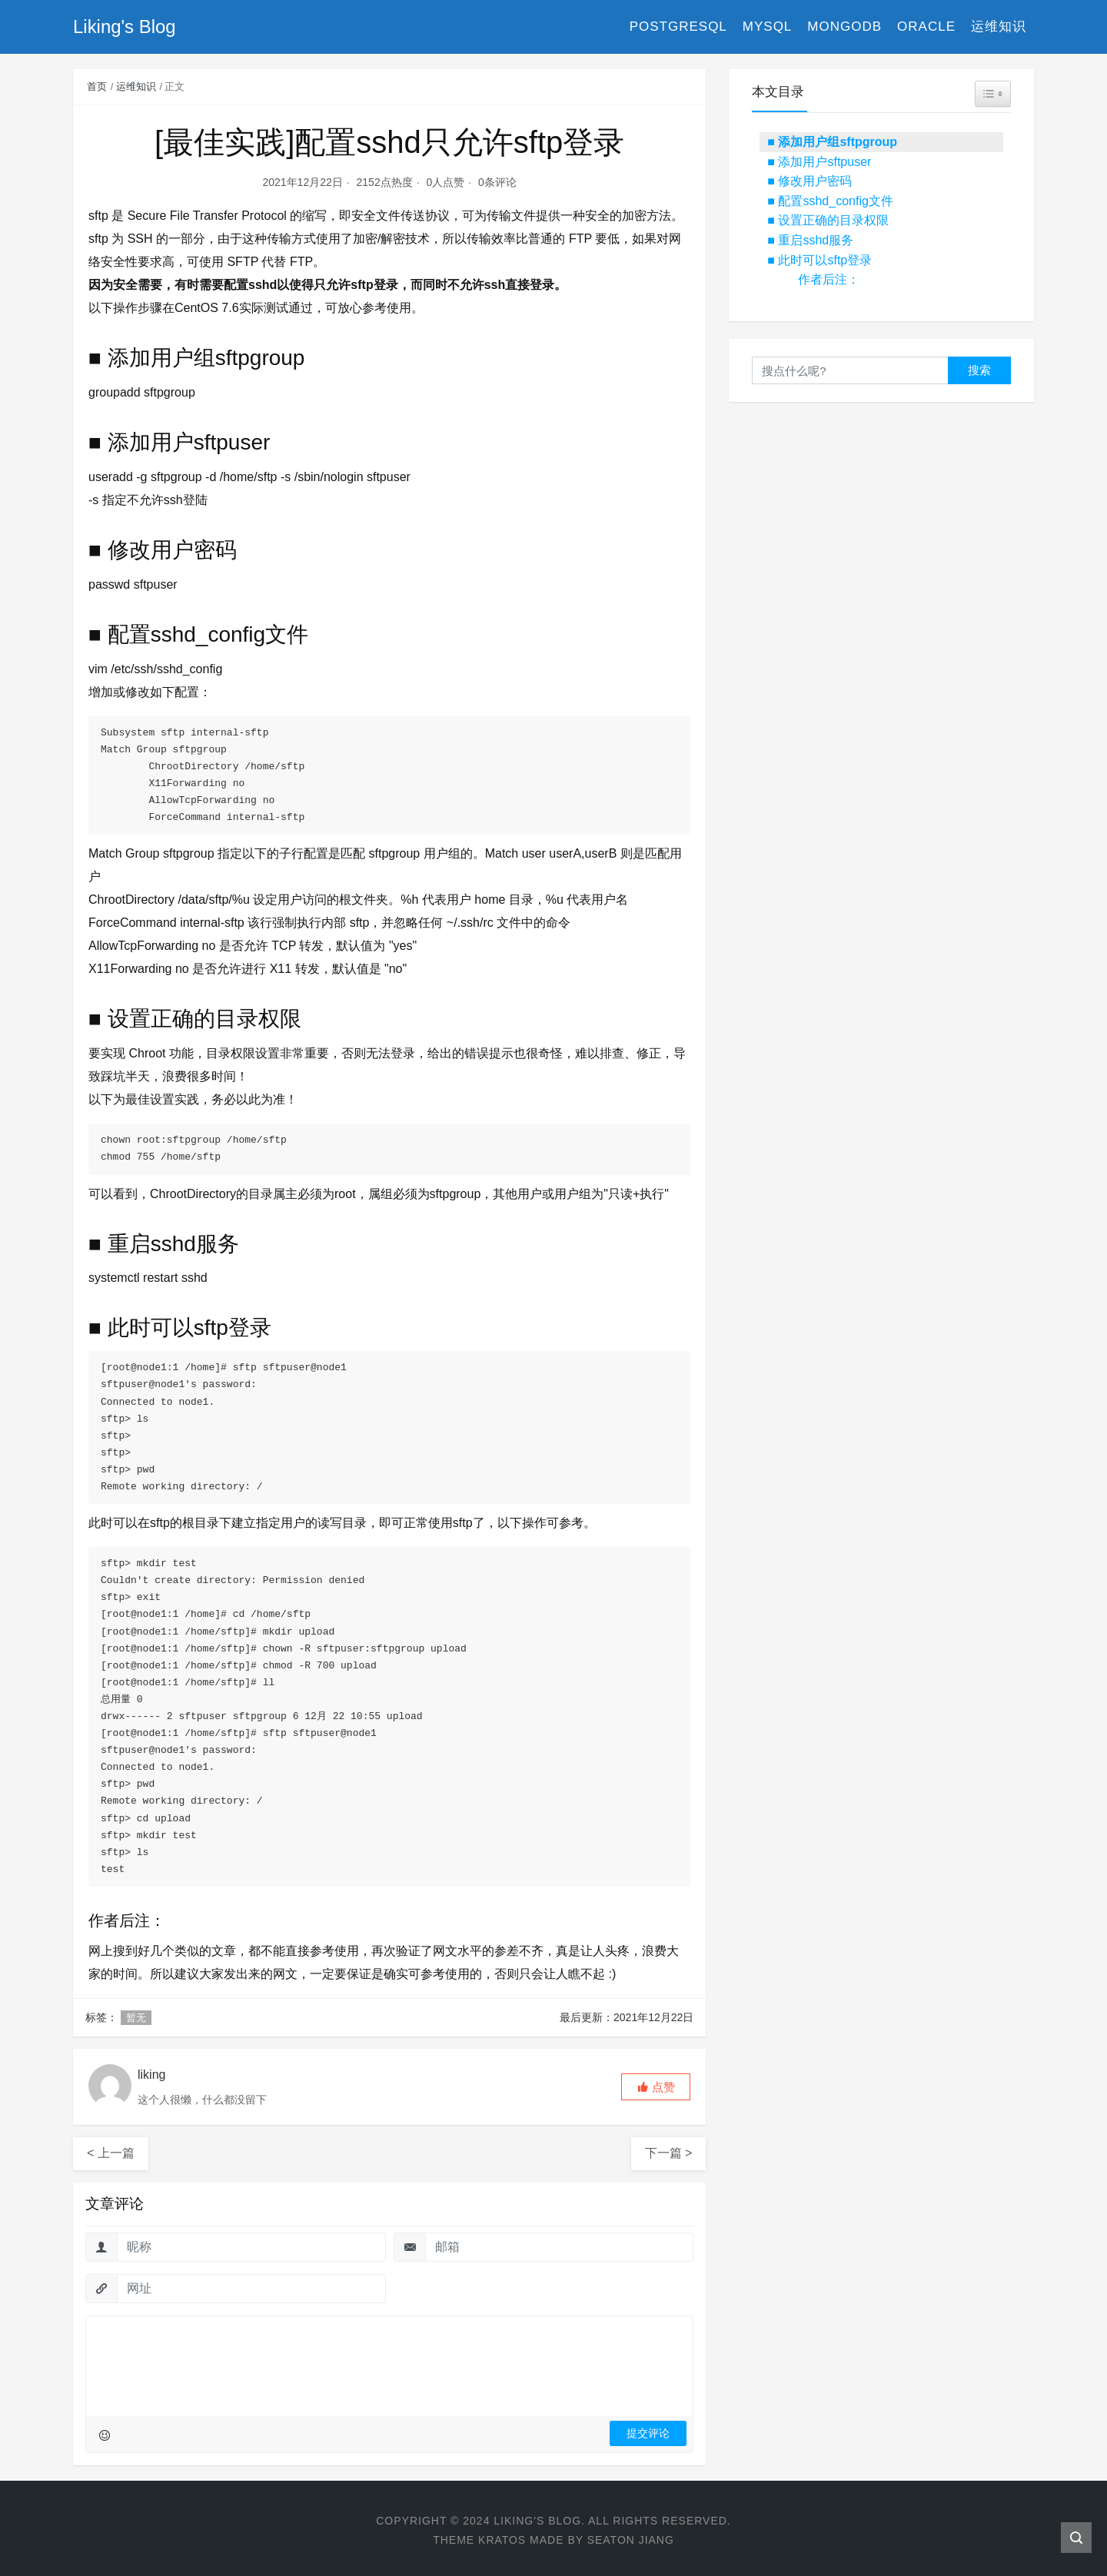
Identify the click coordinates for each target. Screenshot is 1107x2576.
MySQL (768, 26)
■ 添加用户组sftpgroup (832, 141)
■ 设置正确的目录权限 (828, 220)
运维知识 (998, 26)
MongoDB (844, 26)
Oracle (926, 26)
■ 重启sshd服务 (810, 240)
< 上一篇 (111, 2147)
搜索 (979, 370)
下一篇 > (669, 2147)
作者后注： (828, 279)
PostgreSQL (678, 26)
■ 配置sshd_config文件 (830, 200)
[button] (655, 2081)
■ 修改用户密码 (809, 181)
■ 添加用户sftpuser (819, 161)
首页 (97, 86)
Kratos (502, 2535)
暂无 (136, 2012)
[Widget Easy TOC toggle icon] (993, 94)
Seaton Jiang (630, 2535)
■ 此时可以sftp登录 (819, 260)
